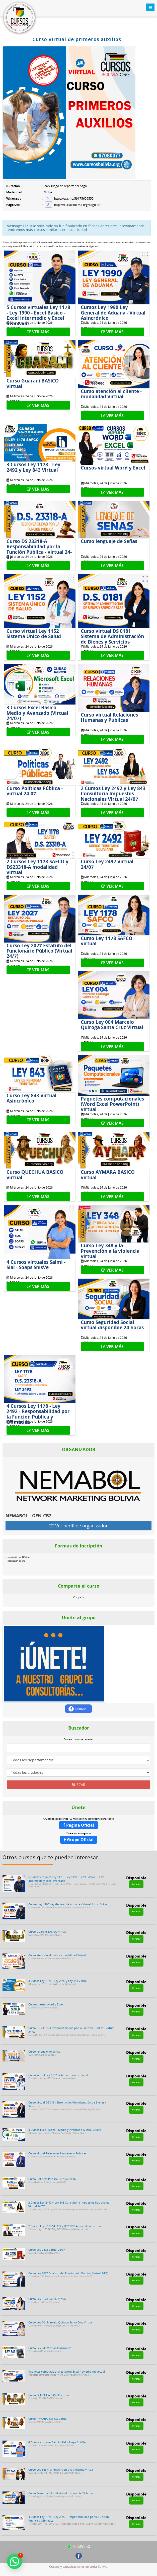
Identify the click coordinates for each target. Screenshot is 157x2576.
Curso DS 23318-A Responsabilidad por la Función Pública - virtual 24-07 (39, 549)
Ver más (38, 332)
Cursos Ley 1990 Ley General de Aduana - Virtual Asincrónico (113, 312)
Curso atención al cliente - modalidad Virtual (111, 394)
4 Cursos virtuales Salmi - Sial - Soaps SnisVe (36, 1264)
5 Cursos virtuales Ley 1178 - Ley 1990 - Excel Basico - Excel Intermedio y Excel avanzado (38, 315)
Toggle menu (150, 7)
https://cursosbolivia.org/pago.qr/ (77, 205)
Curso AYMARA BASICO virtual (108, 1174)
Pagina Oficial (78, 1825)
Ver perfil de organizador (78, 1526)
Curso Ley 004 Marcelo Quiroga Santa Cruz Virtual (112, 1024)
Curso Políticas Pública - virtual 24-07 (35, 791)
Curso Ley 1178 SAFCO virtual (106, 941)
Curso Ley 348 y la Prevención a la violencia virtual (110, 1250)
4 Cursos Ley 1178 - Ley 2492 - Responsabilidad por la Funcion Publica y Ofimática (38, 1414)
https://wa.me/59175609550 (74, 198)
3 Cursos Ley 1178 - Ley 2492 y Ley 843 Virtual (33, 467)
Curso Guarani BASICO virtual (33, 383)
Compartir (78, 1597)
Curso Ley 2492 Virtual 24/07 (107, 864)
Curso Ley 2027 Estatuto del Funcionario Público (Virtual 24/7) (39, 950)
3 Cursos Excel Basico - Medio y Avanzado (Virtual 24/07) (37, 712)
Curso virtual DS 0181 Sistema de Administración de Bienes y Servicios (112, 636)
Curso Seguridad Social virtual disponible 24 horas (112, 1325)
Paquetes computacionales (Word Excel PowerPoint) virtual (112, 1104)
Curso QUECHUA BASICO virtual (35, 1174)
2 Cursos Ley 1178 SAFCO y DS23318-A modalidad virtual (37, 866)
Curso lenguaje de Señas (109, 541)
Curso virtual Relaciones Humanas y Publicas (109, 717)
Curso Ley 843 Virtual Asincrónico (31, 1098)
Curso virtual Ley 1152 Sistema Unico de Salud (34, 633)
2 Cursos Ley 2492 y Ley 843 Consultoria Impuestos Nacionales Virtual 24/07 (113, 793)
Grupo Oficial (79, 1839)
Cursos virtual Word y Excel (113, 467)
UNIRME (78, 1708)
